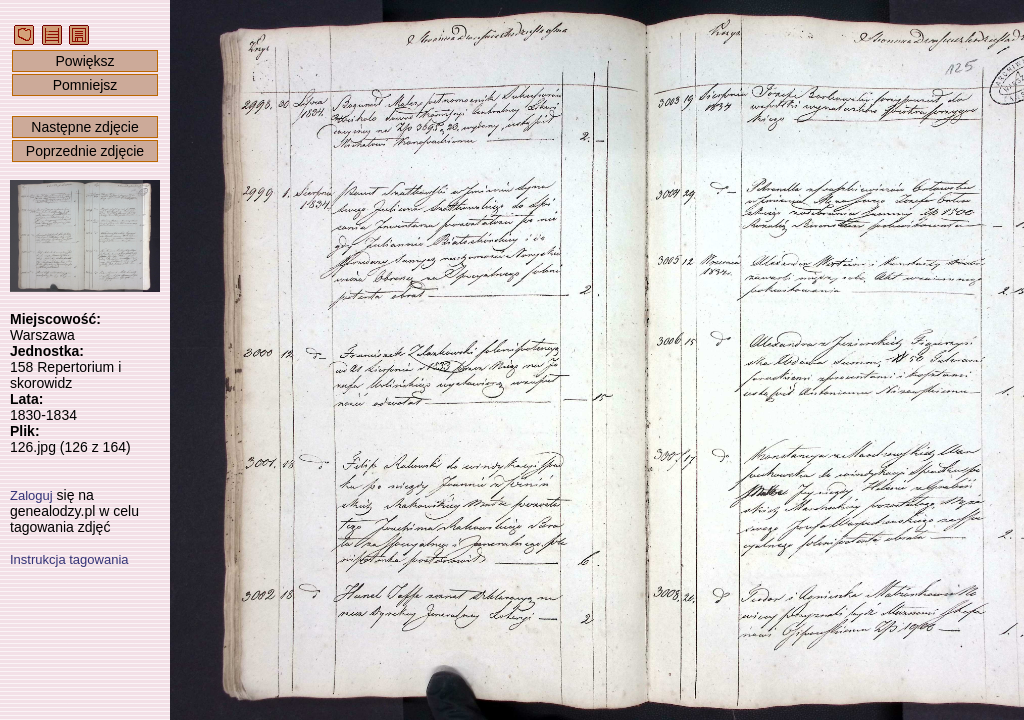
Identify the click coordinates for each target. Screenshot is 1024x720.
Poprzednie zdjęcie (85, 151)
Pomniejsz (85, 85)
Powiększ (84, 61)
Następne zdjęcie (84, 127)
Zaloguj (31, 495)
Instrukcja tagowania (69, 559)
